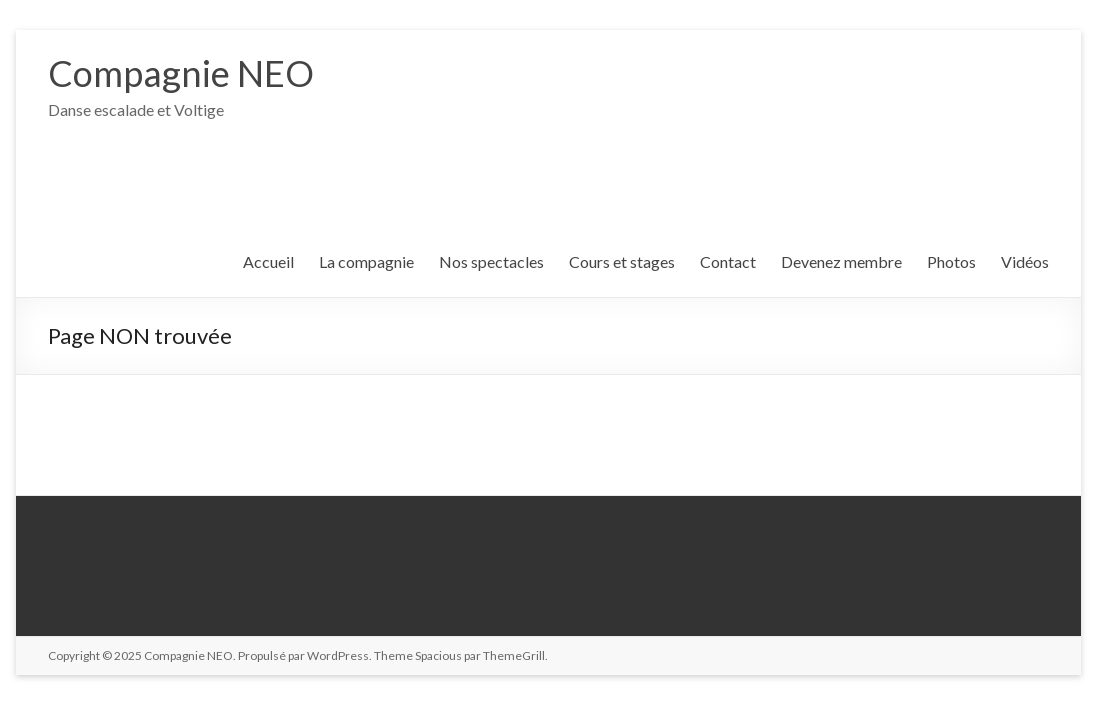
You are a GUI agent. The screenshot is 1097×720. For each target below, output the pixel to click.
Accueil (268, 261)
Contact (728, 261)
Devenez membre (841, 261)
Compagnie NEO (181, 73)
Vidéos (1025, 261)
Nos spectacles (491, 261)
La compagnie (366, 261)
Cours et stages (622, 261)
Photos (951, 261)
